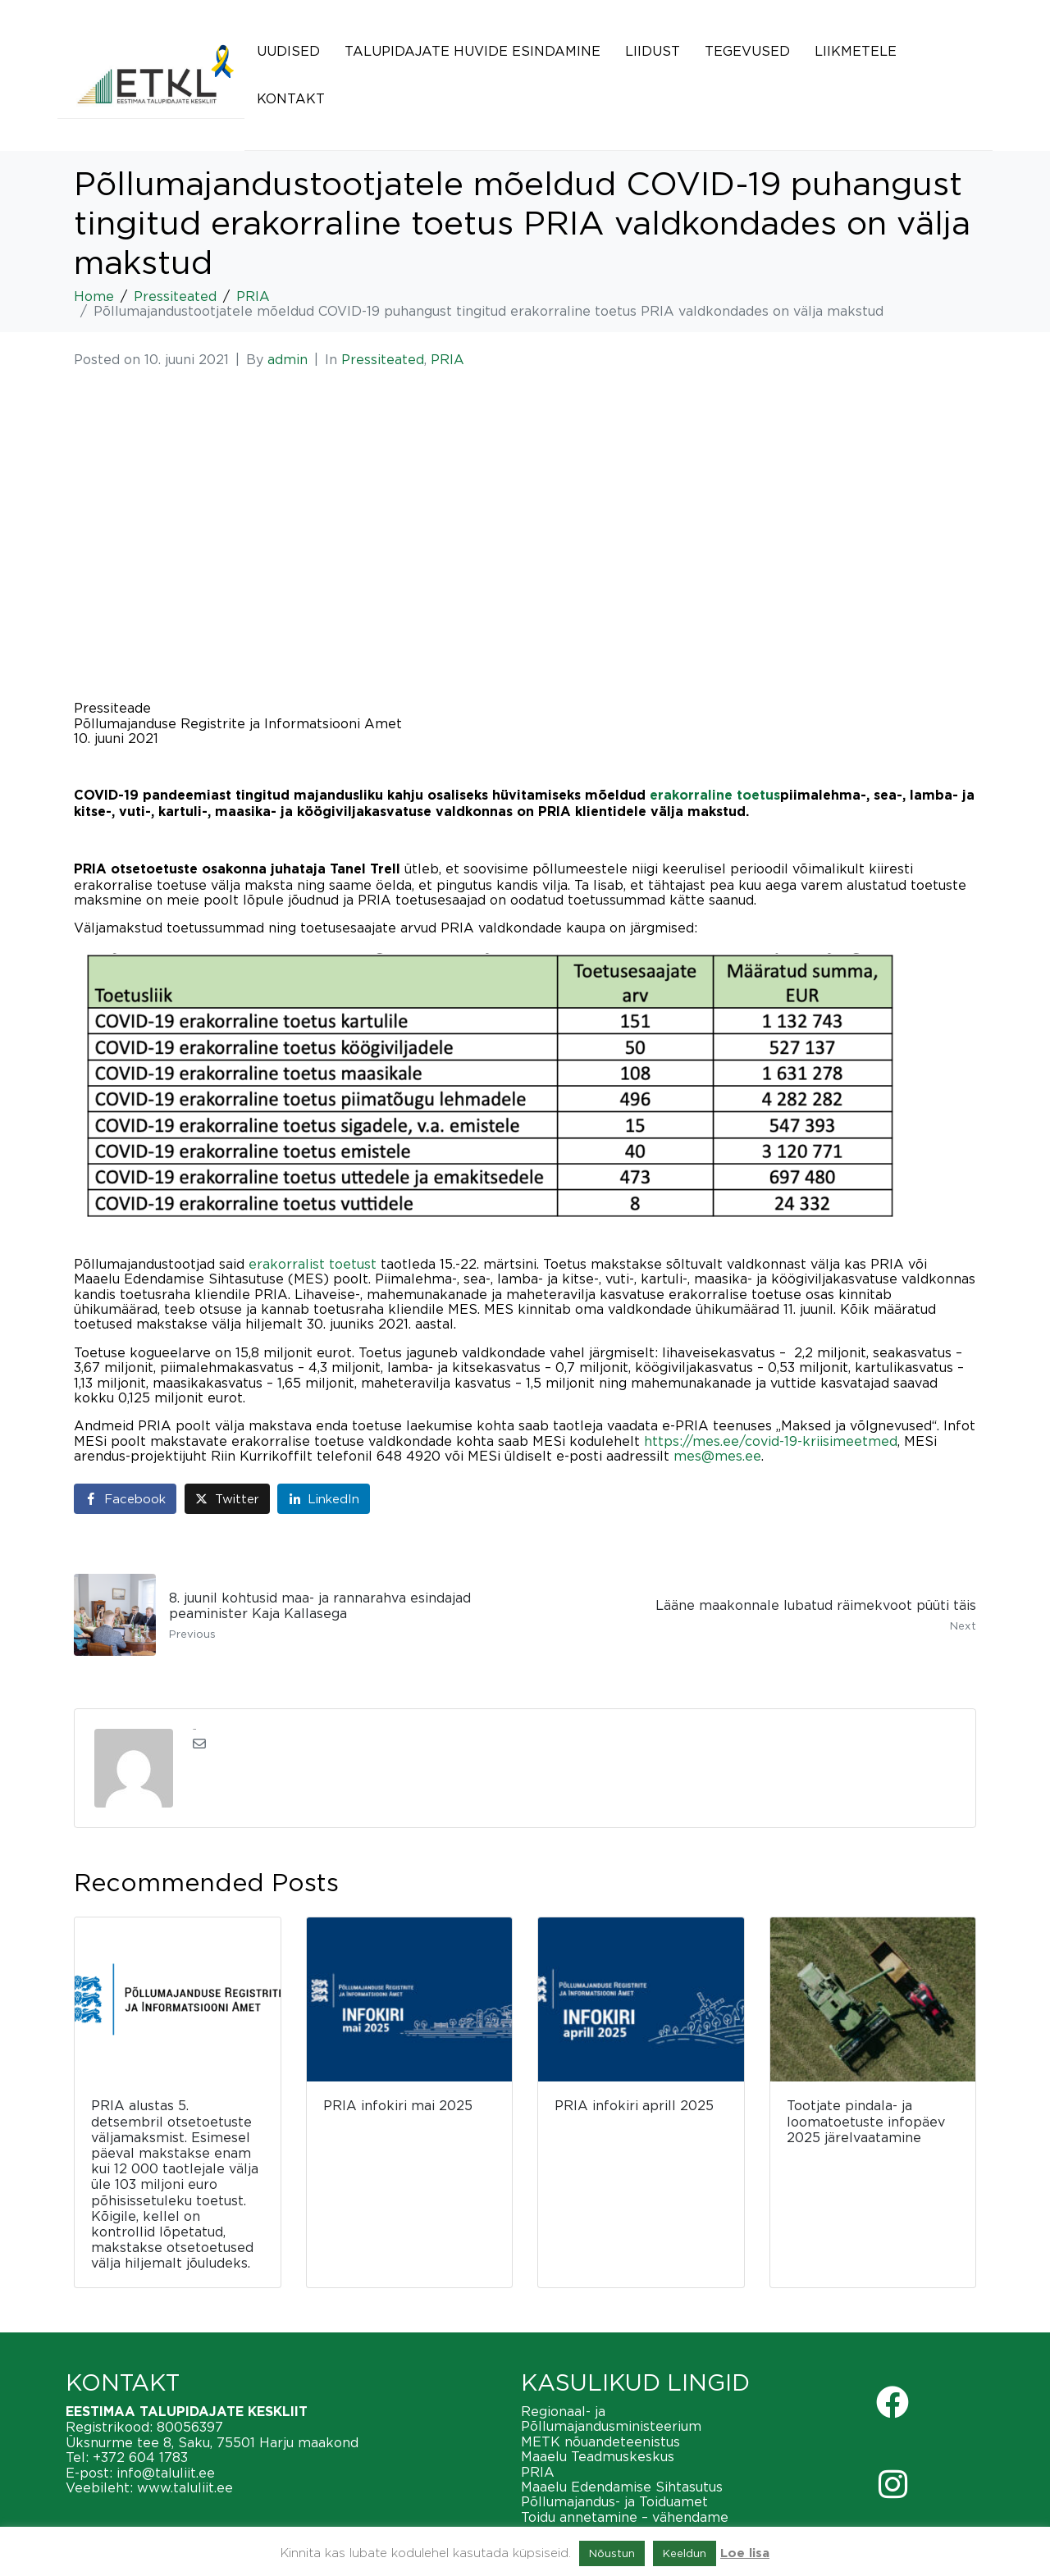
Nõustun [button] (612, 2553)
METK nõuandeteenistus (600, 2441)
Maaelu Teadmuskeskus (597, 2456)
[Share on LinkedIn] (323, 1499)
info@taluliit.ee (165, 2472)
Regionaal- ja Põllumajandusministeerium (611, 2418)
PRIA (447, 359)
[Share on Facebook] (125, 1499)
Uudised (288, 50)
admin (287, 359)
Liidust (652, 50)
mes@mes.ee (717, 1455)
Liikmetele (856, 50)
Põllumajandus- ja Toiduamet (614, 2501)
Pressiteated (382, 359)
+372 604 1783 (140, 2457)
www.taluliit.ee (185, 2487)
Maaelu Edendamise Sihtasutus (622, 2486)
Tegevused (747, 50)
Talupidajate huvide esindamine (472, 50)
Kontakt (291, 98)
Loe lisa (744, 2553)
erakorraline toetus (715, 795)
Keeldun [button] (684, 2553)
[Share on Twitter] (227, 1499)
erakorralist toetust (313, 1263)
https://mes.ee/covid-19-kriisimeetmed (770, 1441)
